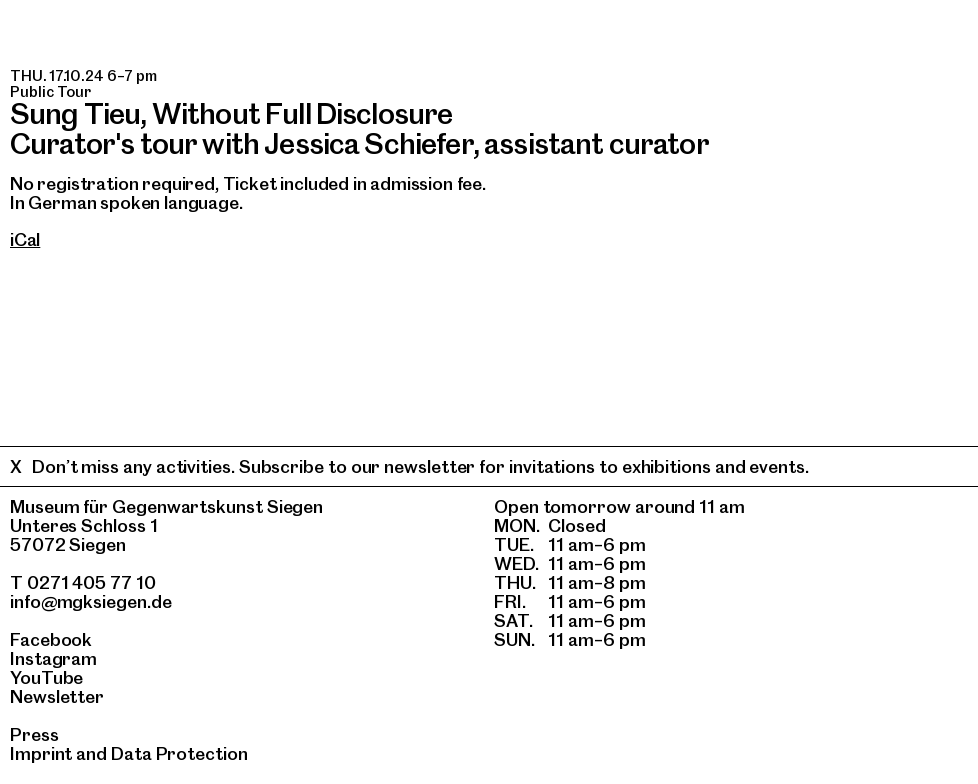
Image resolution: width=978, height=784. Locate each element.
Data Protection (179, 753)
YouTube (46, 677)
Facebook (51, 639)
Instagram (53, 658)
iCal (25, 239)
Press (34, 734)
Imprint (41, 753)
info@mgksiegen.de (91, 601)
